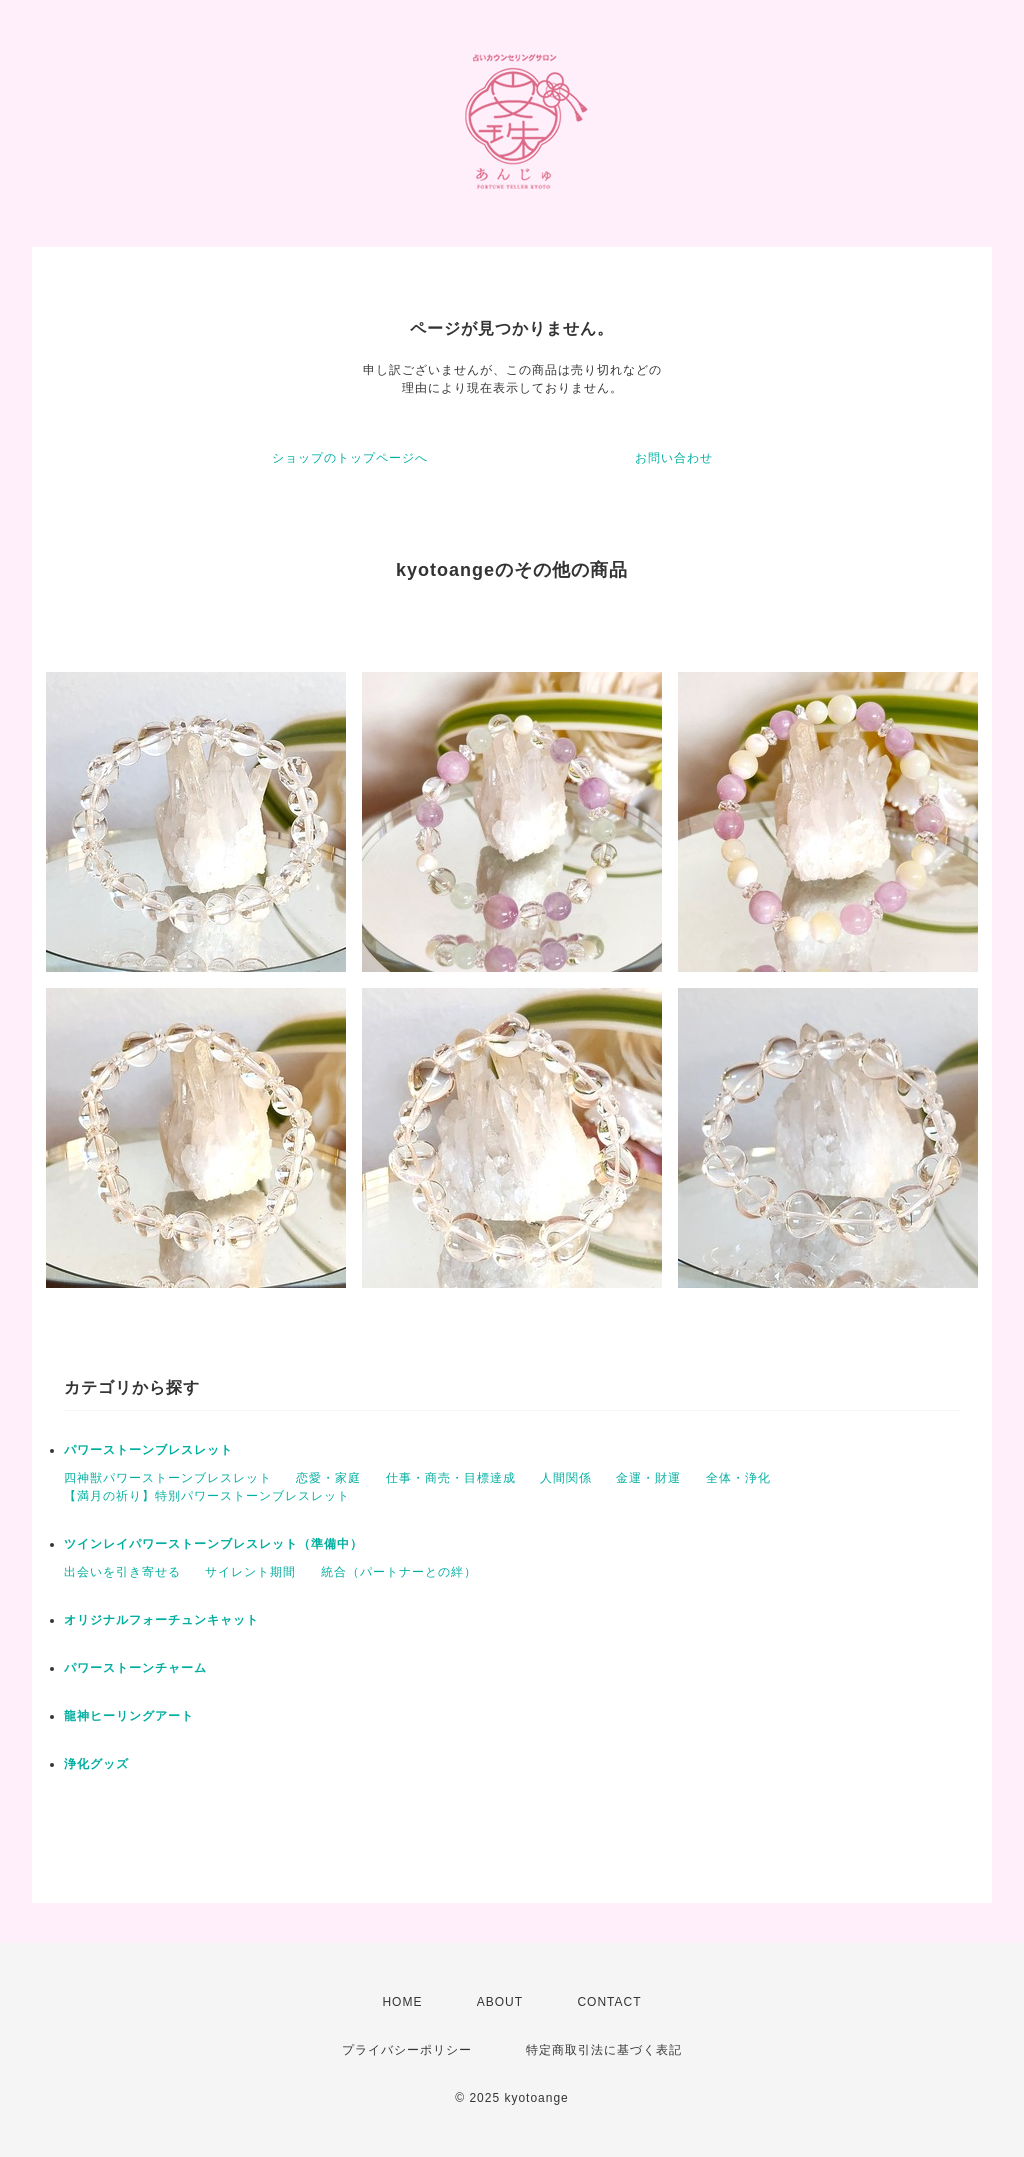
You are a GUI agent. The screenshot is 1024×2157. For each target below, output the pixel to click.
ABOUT (500, 2002)
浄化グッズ (96, 1764)
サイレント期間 (250, 1572)
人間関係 (566, 1478)
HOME (402, 2002)
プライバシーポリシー (407, 2050)
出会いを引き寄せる (122, 1572)
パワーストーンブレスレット (148, 1450)
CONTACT (609, 2002)
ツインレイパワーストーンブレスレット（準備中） (213, 1544)
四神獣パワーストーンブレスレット (168, 1478)
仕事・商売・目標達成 (451, 1478)
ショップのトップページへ (350, 458)
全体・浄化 (738, 1478)
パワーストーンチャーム (135, 1668)
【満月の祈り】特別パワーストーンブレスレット (207, 1496)
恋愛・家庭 (328, 1478)
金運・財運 (648, 1478)
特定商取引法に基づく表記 (604, 2050)
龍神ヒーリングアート (129, 1716)
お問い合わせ (674, 458)
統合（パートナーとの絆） (399, 1572)
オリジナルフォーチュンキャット (161, 1620)
